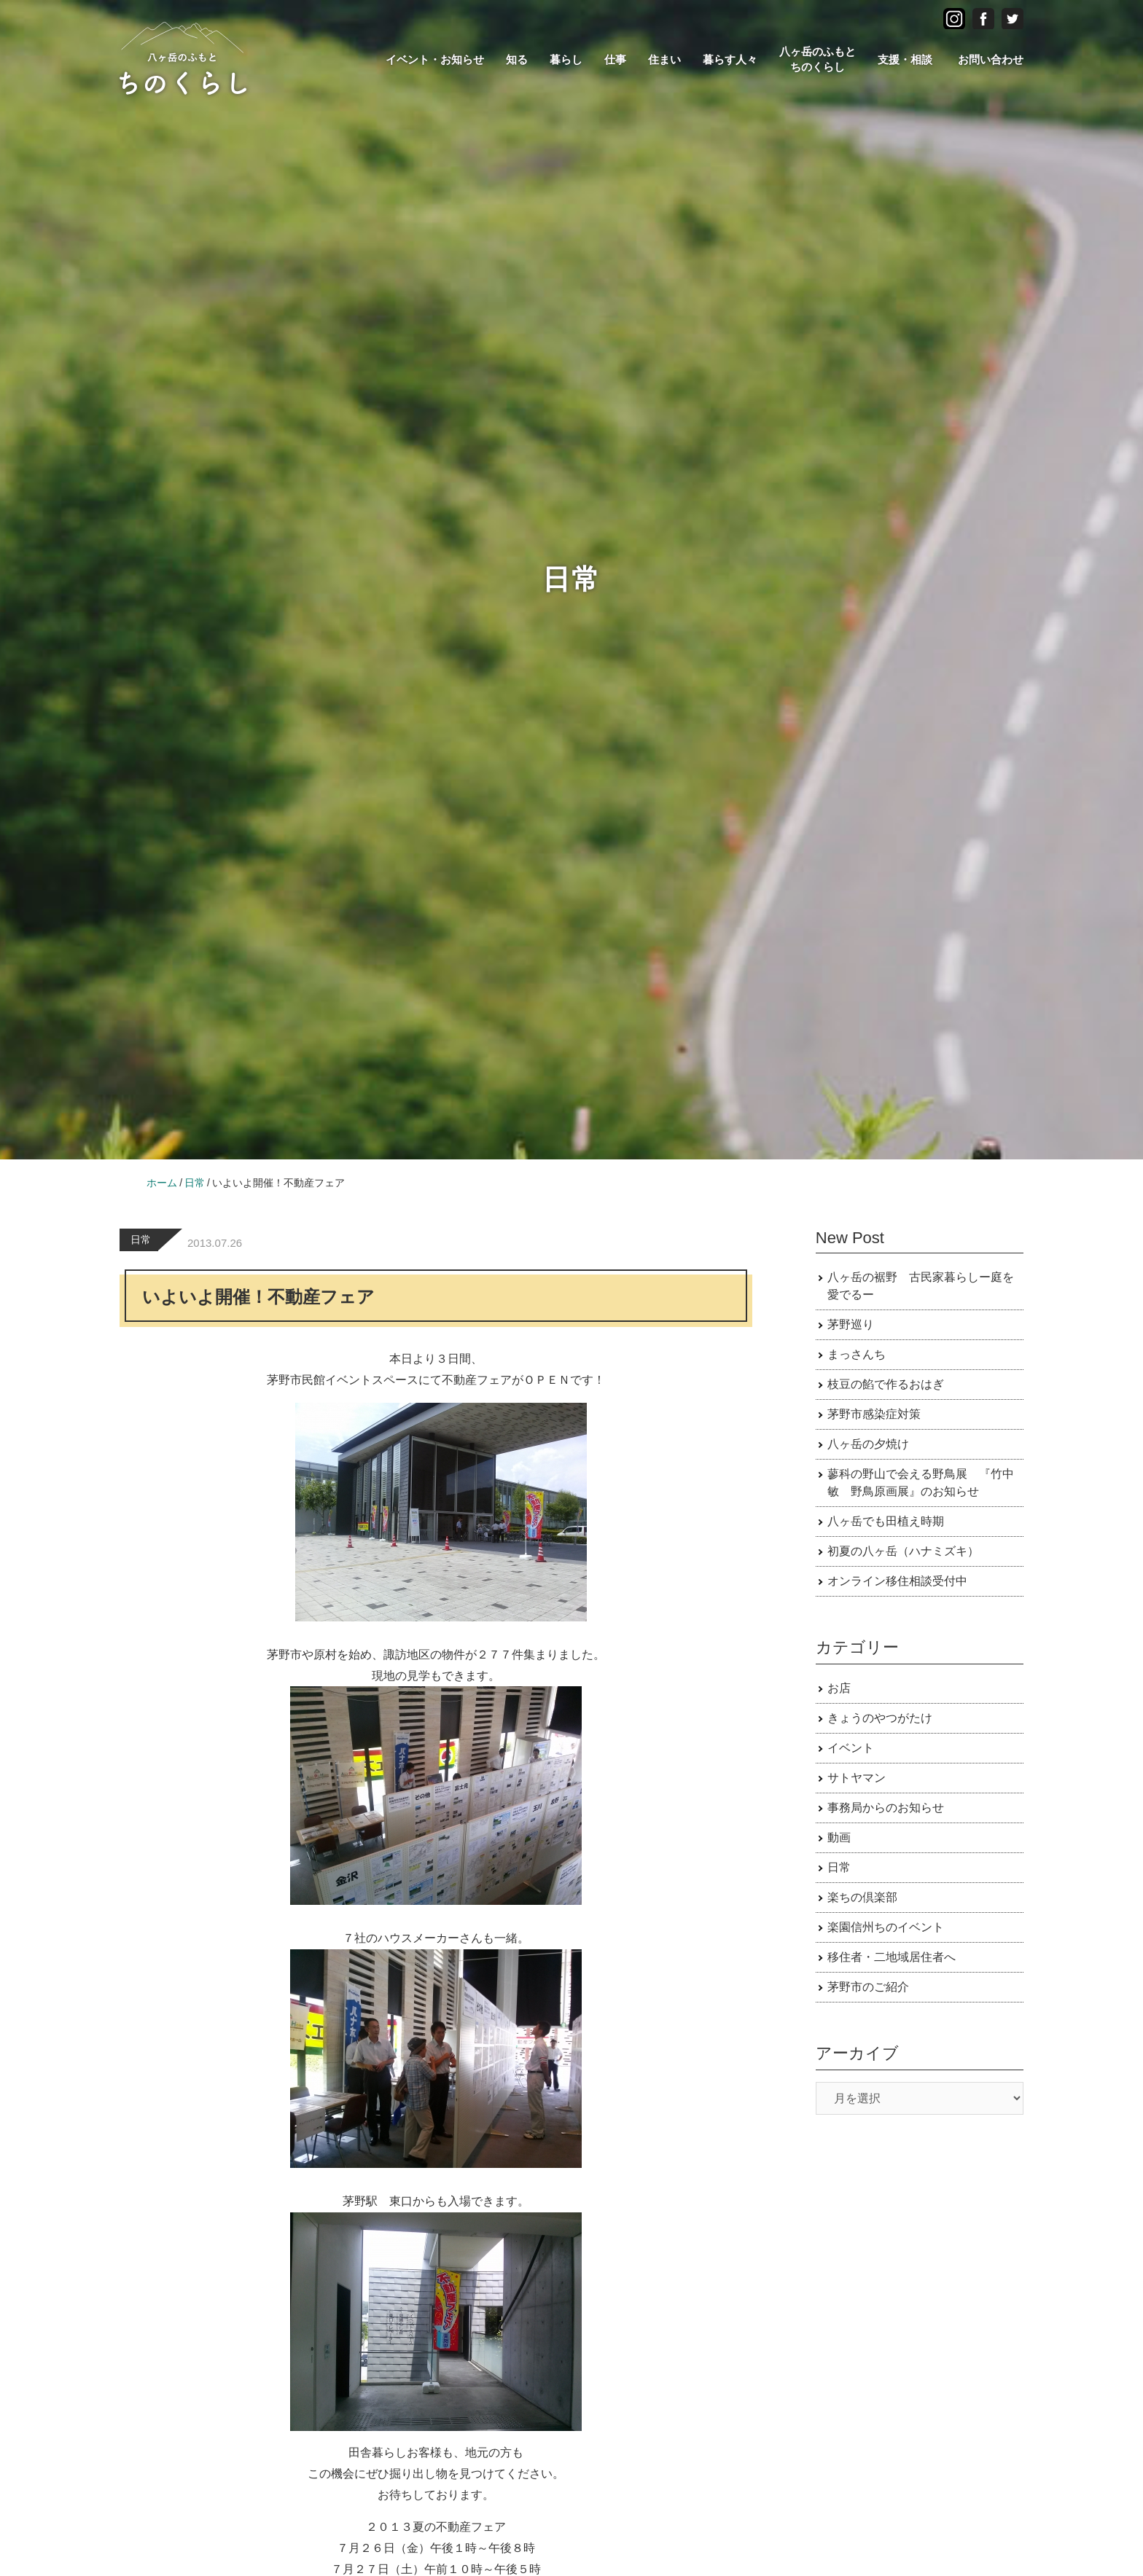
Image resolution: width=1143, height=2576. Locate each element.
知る (517, 59)
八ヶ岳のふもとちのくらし (817, 59)
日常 (140, 1239)
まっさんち (856, 1354)
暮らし (566, 59)
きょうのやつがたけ (879, 1718)
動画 (839, 1837)
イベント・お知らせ (435, 59)
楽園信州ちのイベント (885, 1927)
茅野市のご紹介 (868, 1987)
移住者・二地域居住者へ (891, 1957)
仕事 (615, 59)
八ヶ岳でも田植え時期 (885, 1521)
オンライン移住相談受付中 (897, 1581)
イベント (850, 1748)
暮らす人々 (730, 59)
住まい (664, 59)
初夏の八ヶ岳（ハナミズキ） (903, 1551)
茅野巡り (850, 1324)
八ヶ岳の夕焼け (868, 1444)
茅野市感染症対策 (874, 1414)
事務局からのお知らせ (885, 1807)
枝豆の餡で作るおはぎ (885, 1384)
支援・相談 (905, 59)
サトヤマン (856, 1778)
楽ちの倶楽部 (862, 1897)
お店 (839, 1688)
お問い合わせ (990, 59)
